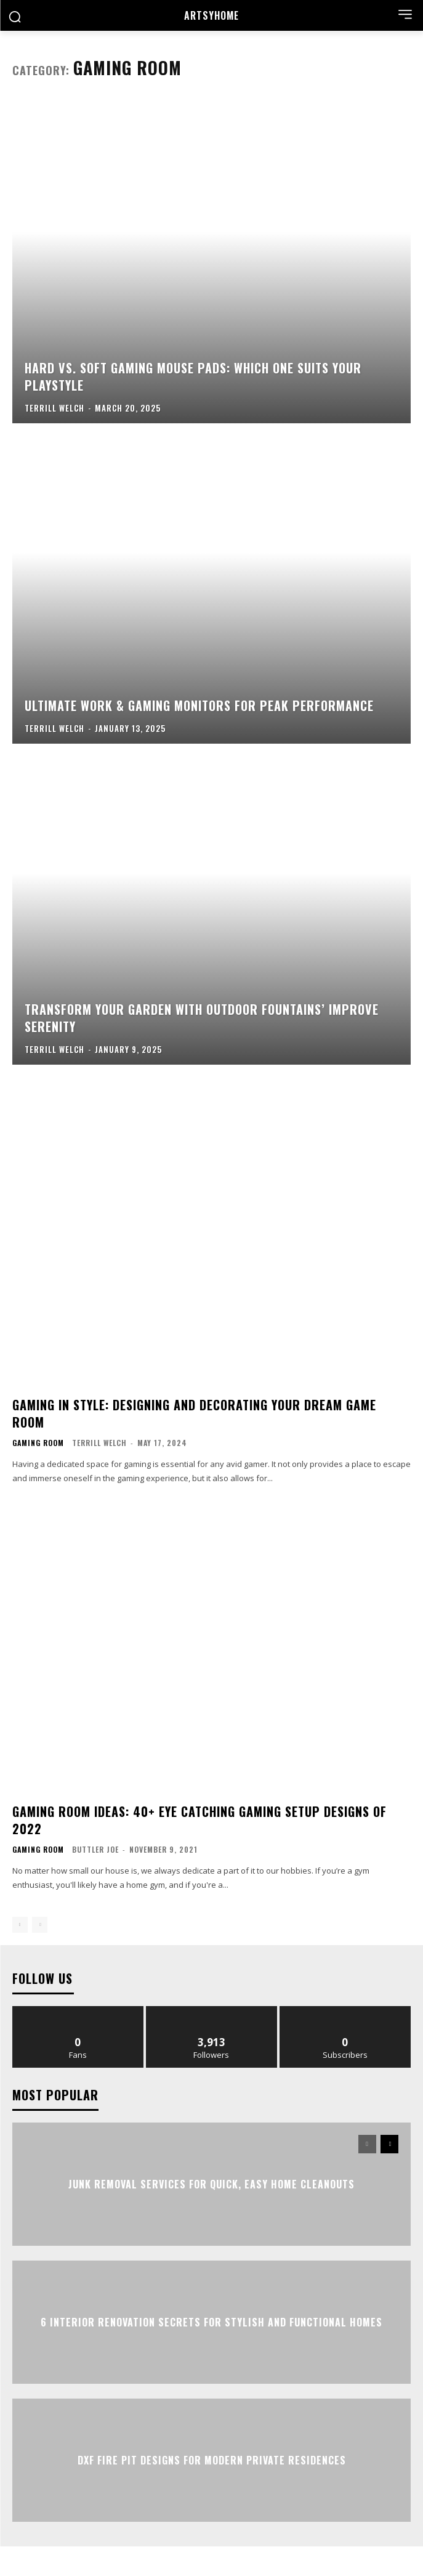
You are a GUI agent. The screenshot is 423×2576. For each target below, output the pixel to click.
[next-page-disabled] (39, 1925)
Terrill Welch (99, 1442)
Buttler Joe (95, 1849)
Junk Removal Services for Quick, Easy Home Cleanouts (211, 2184)
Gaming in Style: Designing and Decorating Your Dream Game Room (194, 1413)
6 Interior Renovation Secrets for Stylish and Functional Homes (211, 2322)
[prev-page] (20, 1925)
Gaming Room (38, 1443)
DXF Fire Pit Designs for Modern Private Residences (212, 2460)
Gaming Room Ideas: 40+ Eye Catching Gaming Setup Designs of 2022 (199, 1820)
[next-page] (389, 2144)
